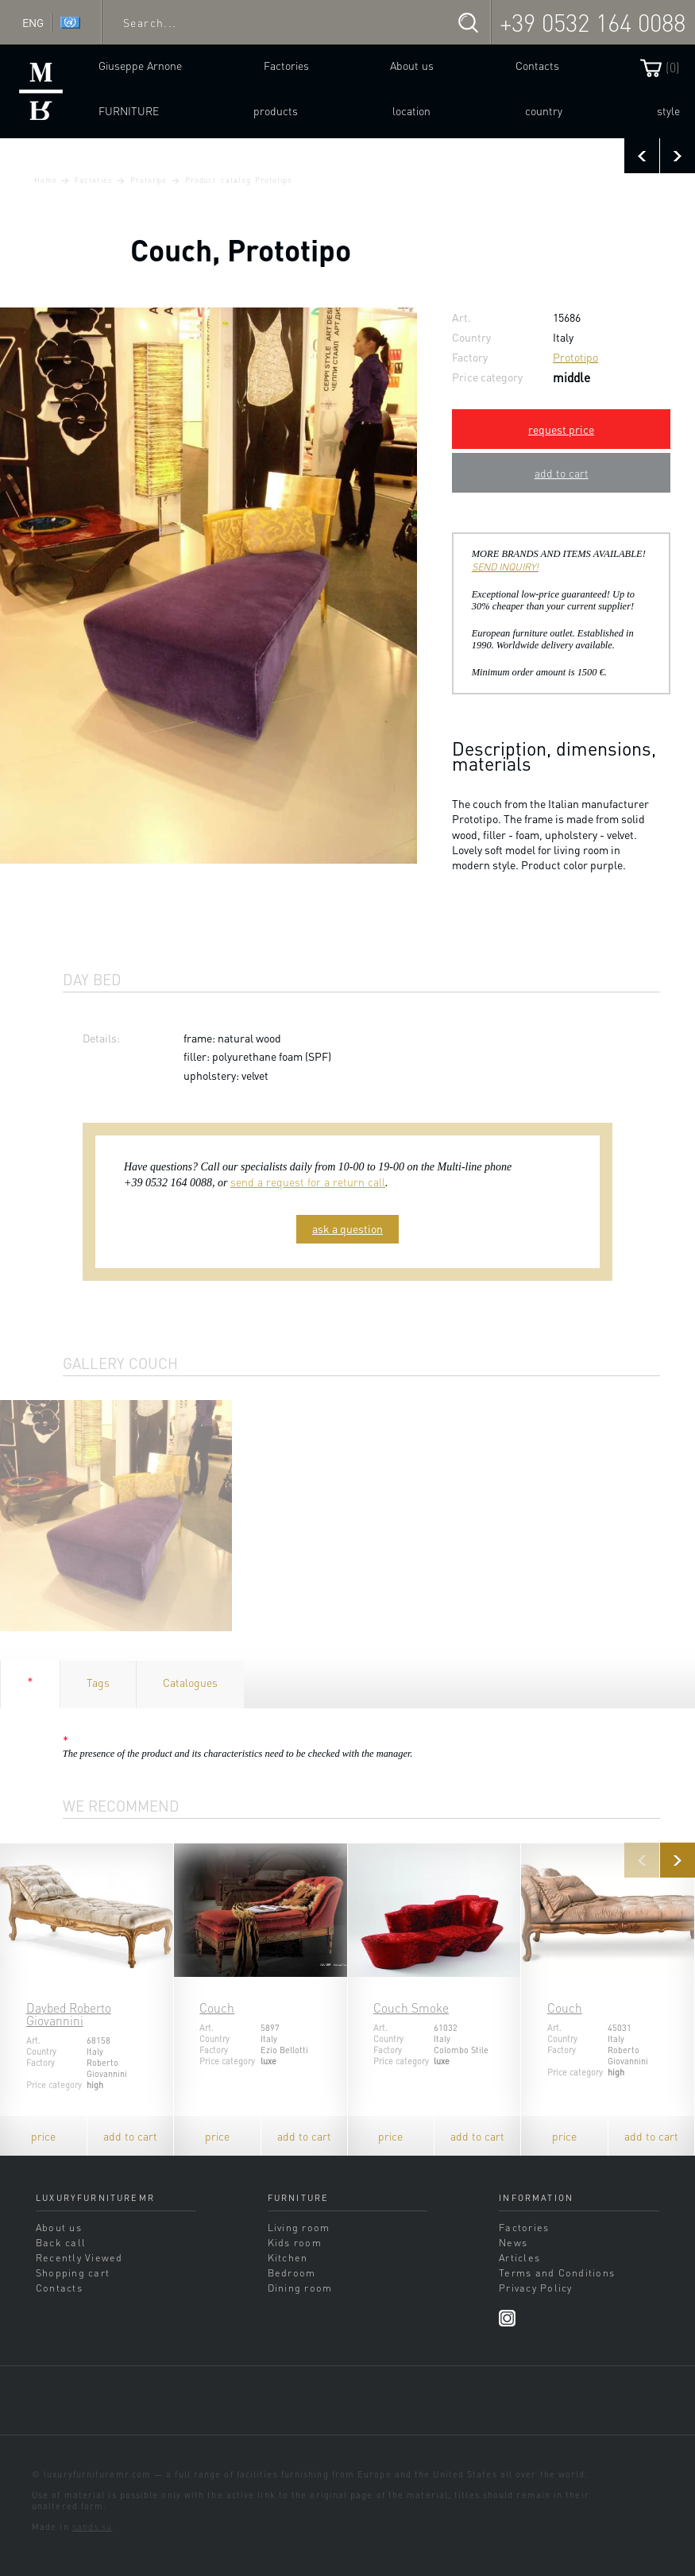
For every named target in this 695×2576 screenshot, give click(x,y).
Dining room (300, 2287)
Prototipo (148, 179)
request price (561, 429)
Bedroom (292, 2272)
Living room (299, 2227)
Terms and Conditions (557, 2272)
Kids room (295, 2242)
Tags (98, 1682)
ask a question (347, 1228)
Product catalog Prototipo (238, 179)
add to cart (562, 473)
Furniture (128, 110)
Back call (61, 2242)
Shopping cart (73, 2272)
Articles (519, 2257)
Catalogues (190, 1682)
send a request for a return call (307, 1181)
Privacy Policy (535, 2287)
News (513, 2242)
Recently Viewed (79, 2257)
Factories (286, 65)
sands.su (92, 2526)
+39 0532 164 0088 (592, 22)
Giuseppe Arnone (140, 65)
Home (45, 179)
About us (412, 65)
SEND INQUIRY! (505, 566)
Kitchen (288, 2257)
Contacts (537, 65)
